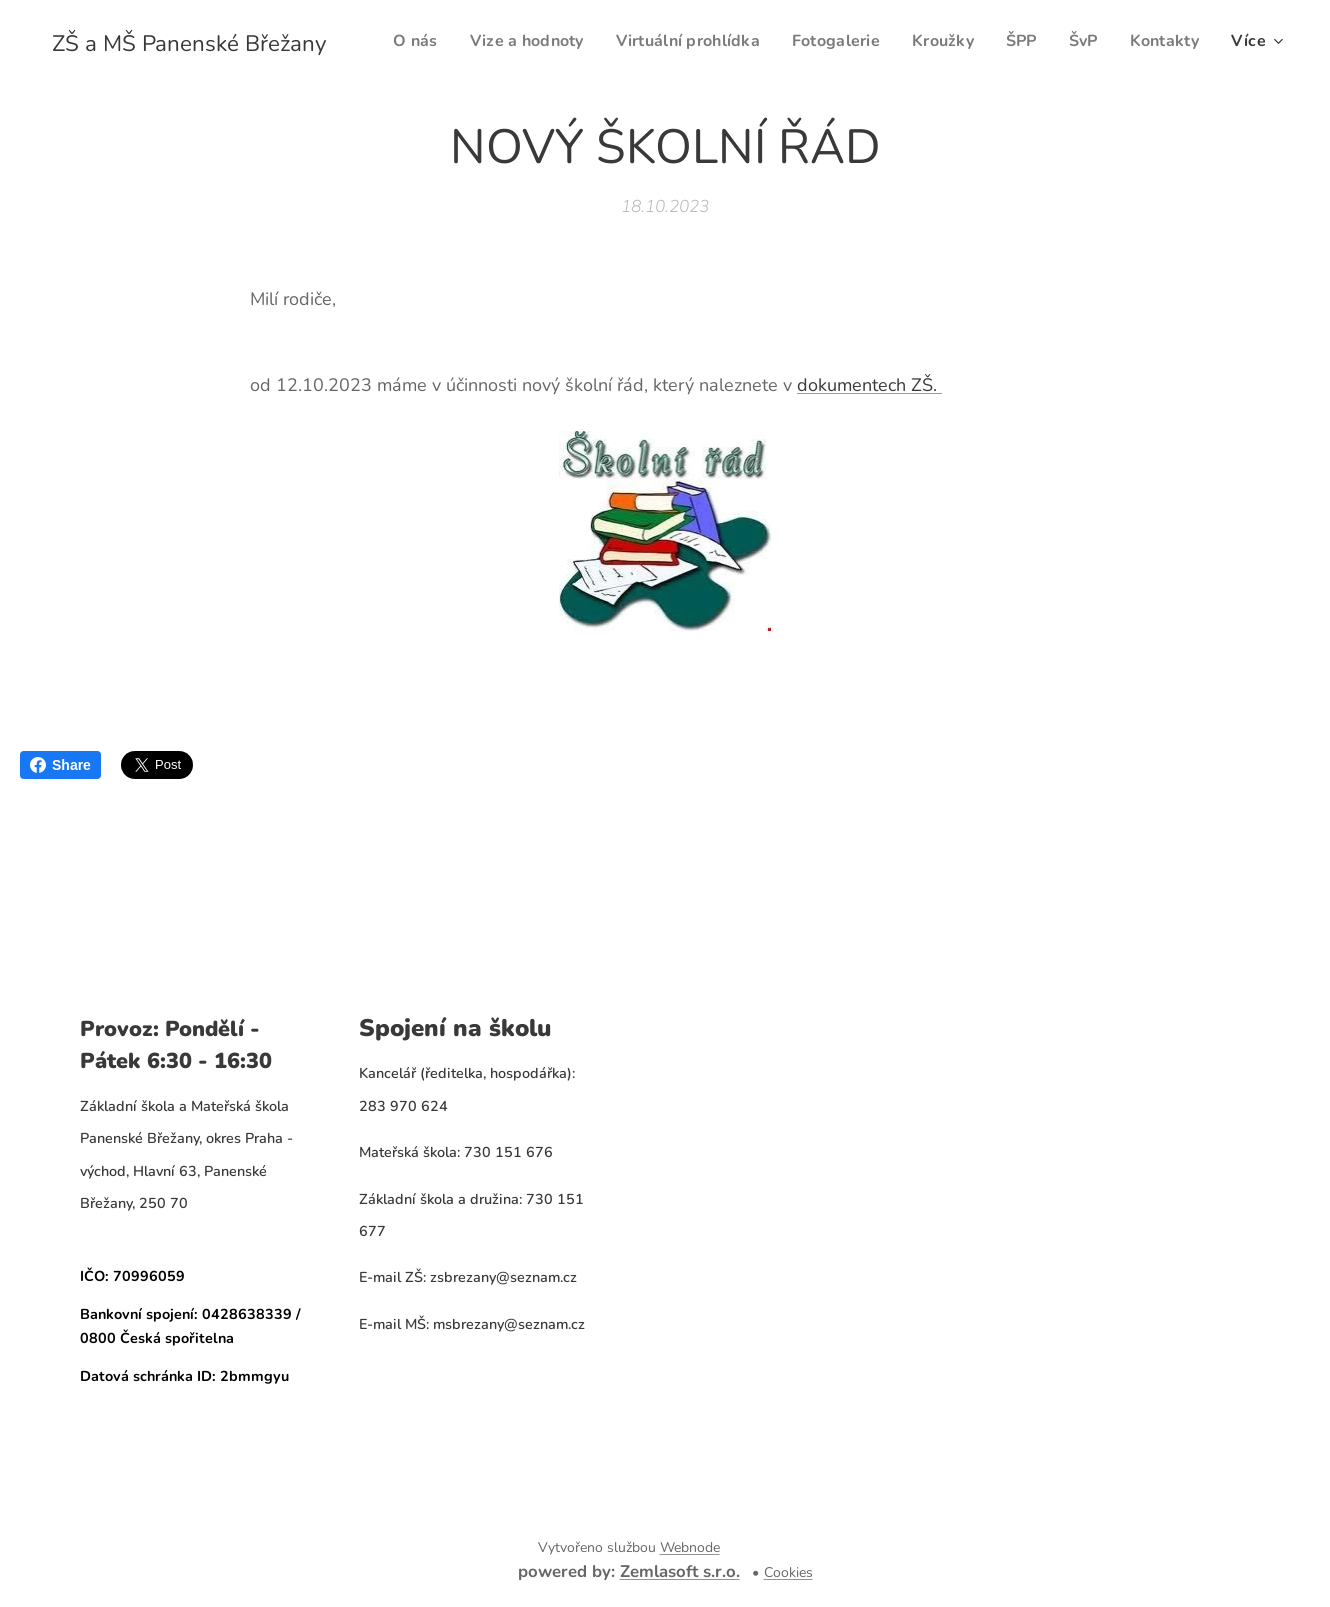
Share (60, 765)
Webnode (690, 1547)
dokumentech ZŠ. (869, 385)
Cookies (788, 1572)
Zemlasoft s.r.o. (680, 1571)
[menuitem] (491, 41)
